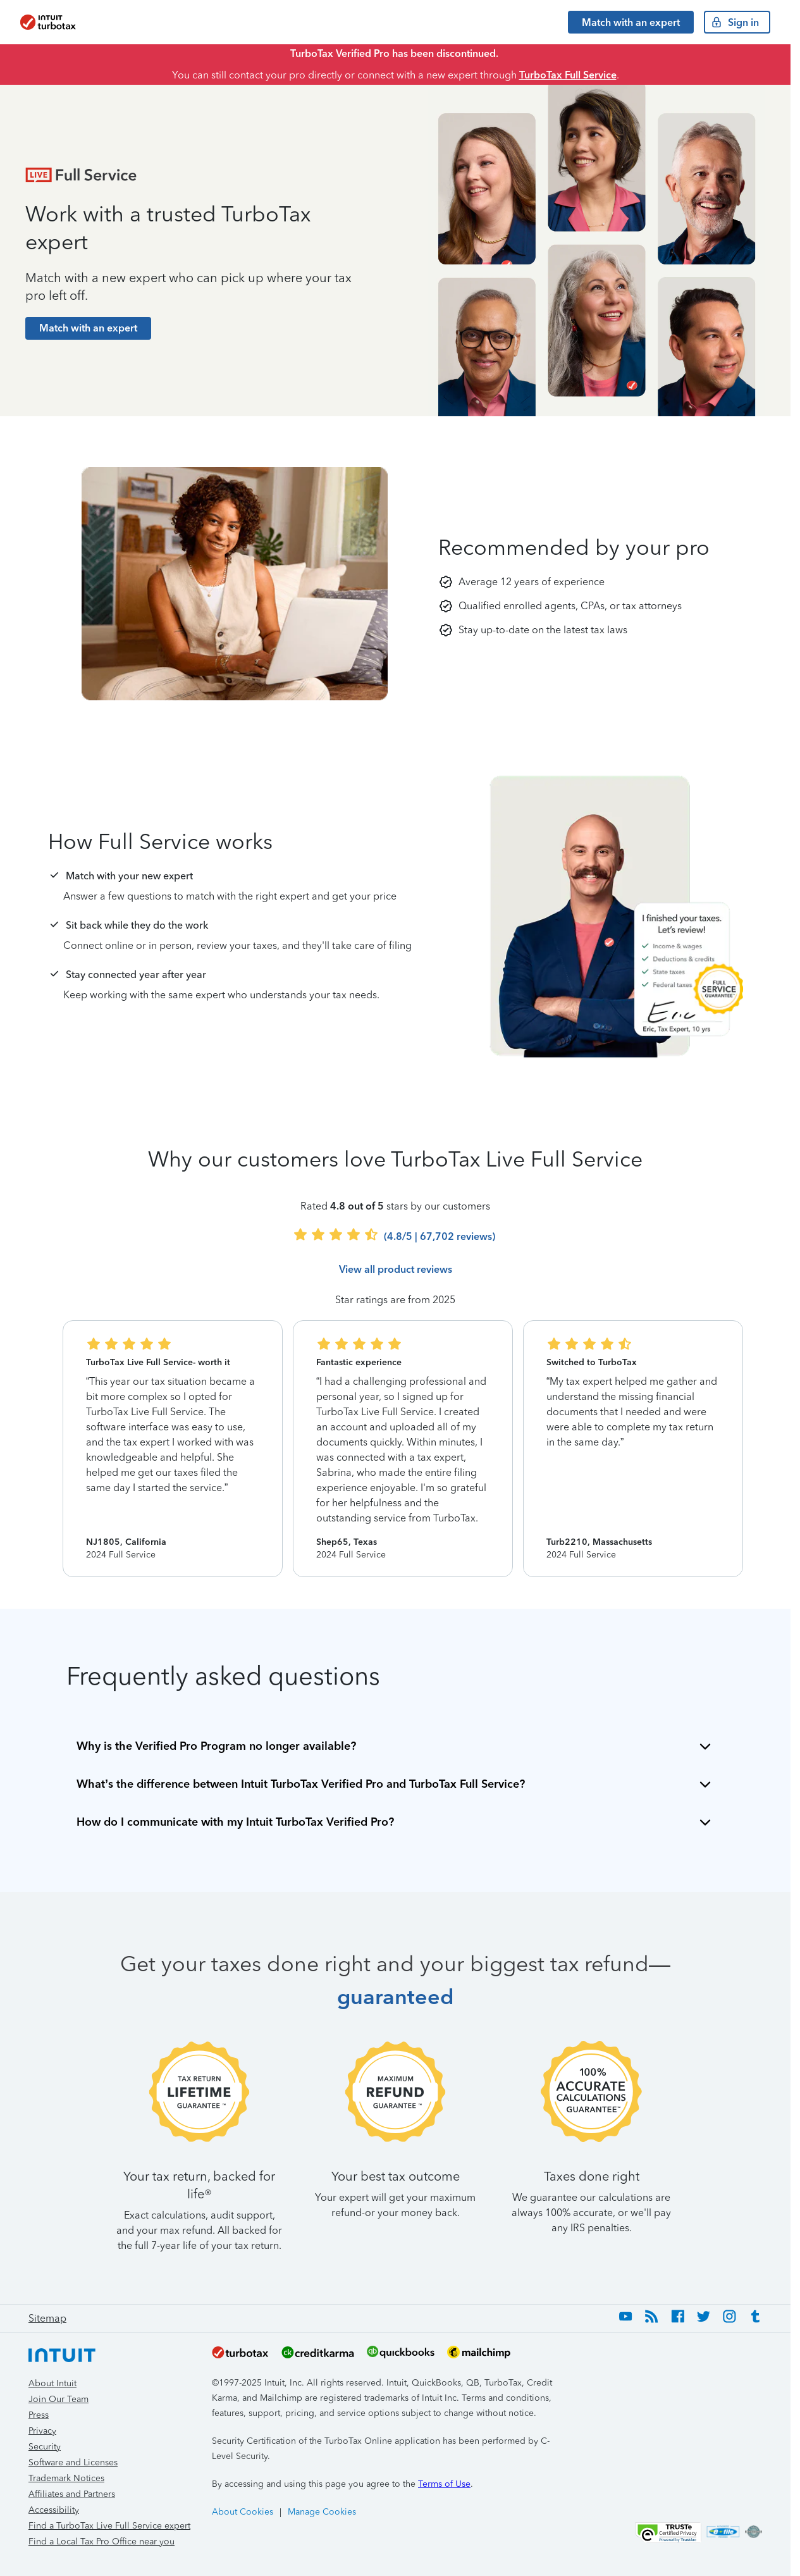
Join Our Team (58, 2399)
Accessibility (53, 2510)
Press (38, 2415)
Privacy (42, 2430)
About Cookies (242, 2511)
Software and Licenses (73, 2462)
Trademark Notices (66, 2478)
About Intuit (52, 2383)
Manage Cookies (322, 2511)
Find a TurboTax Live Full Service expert (109, 2525)
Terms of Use (444, 2484)
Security (44, 2446)
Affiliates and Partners (71, 2494)
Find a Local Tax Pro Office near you (101, 2541)
